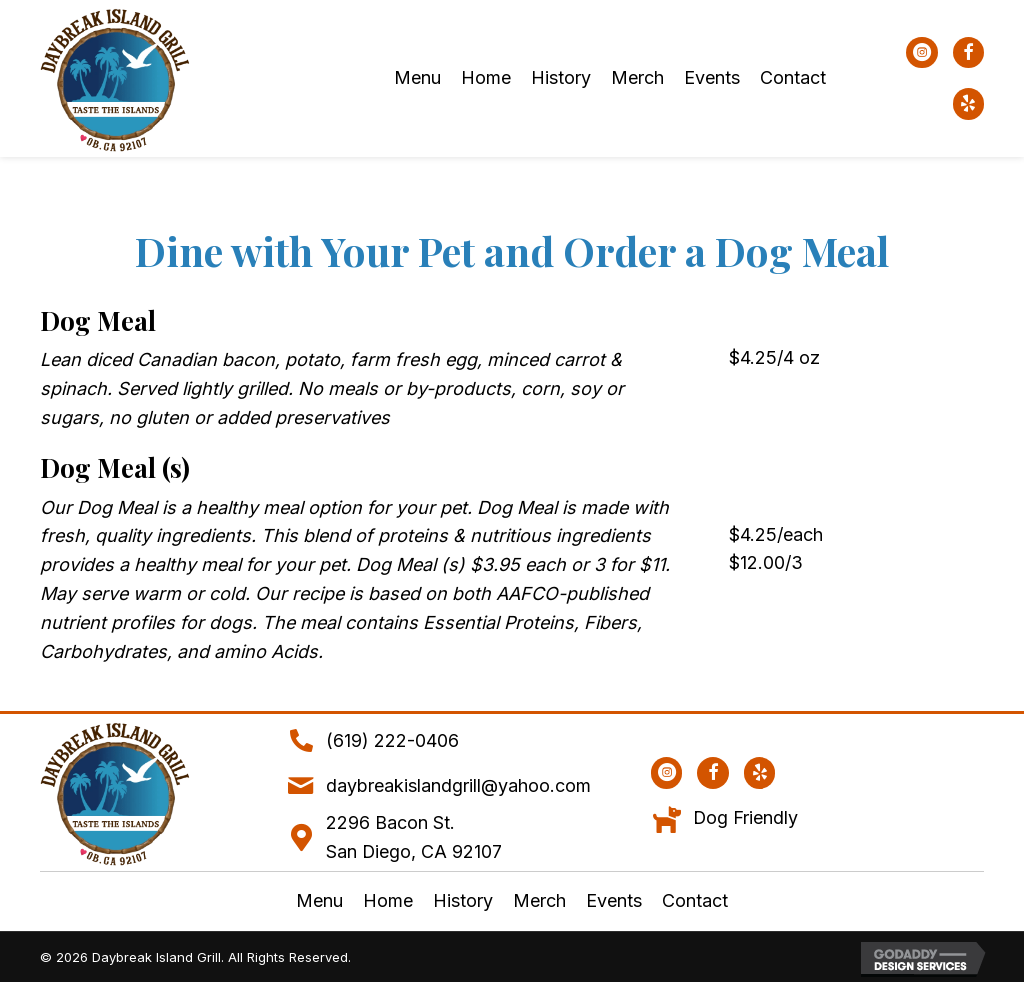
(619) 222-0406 (392, 740)
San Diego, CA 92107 (414, 851)
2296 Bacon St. (390, 822)
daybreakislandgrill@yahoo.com (459, 785)
